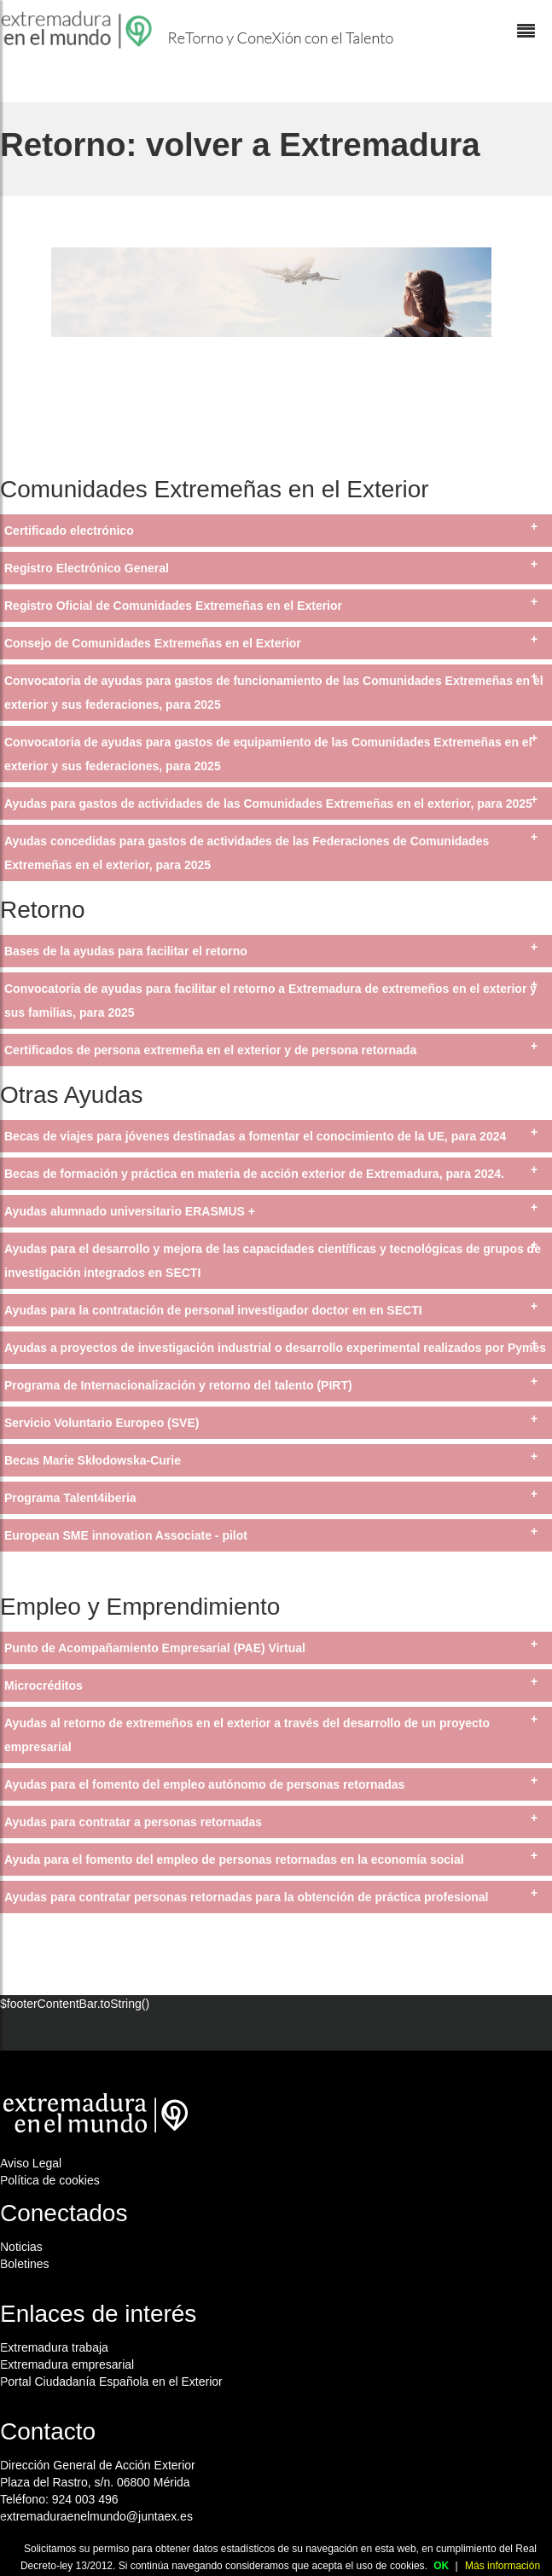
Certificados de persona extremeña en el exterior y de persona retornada (210, 1050)
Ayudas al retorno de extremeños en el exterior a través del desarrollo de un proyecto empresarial (247, 1735)
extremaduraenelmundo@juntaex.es (96, 2516)
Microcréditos (43, 1685)
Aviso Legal (30, 2163)
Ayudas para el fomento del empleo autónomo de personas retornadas (204, 1784)
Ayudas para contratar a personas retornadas (133, 1822)
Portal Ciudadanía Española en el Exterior (111, 2381)
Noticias (21, 2247)
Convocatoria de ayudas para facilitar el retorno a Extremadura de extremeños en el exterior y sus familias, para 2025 (270, 1000)
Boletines (24, 2264)
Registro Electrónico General (86, 568)
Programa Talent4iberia (70, 1498)
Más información (502, 2566)
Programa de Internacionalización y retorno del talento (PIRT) (178, 1385)
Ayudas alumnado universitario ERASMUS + (129, 1211)
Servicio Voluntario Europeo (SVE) (101, 1423)
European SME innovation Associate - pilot (125, 1535)
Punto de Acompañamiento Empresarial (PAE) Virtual (154, 1648)
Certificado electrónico (69, 530)
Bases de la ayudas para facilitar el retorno (125, 951)
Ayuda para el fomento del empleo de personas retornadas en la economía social (234, 1859)
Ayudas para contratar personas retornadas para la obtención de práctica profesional (246, 1897)
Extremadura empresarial (67, 2364)
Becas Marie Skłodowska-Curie (92, 1460)
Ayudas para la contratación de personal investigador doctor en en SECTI (213, 1310)
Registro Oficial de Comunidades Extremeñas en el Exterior (173, 605)
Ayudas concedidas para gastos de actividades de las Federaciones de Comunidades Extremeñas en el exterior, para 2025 (246, 853)
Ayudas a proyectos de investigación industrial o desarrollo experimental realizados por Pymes (275, 1348)
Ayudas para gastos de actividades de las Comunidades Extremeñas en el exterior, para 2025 (268, 803)
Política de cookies (50, 2180)
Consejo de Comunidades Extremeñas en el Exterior (152, 643)
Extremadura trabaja (54, 2347)
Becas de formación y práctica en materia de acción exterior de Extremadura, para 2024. (254, 1174)
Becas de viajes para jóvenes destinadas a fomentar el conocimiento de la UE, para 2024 (255, 1136)
